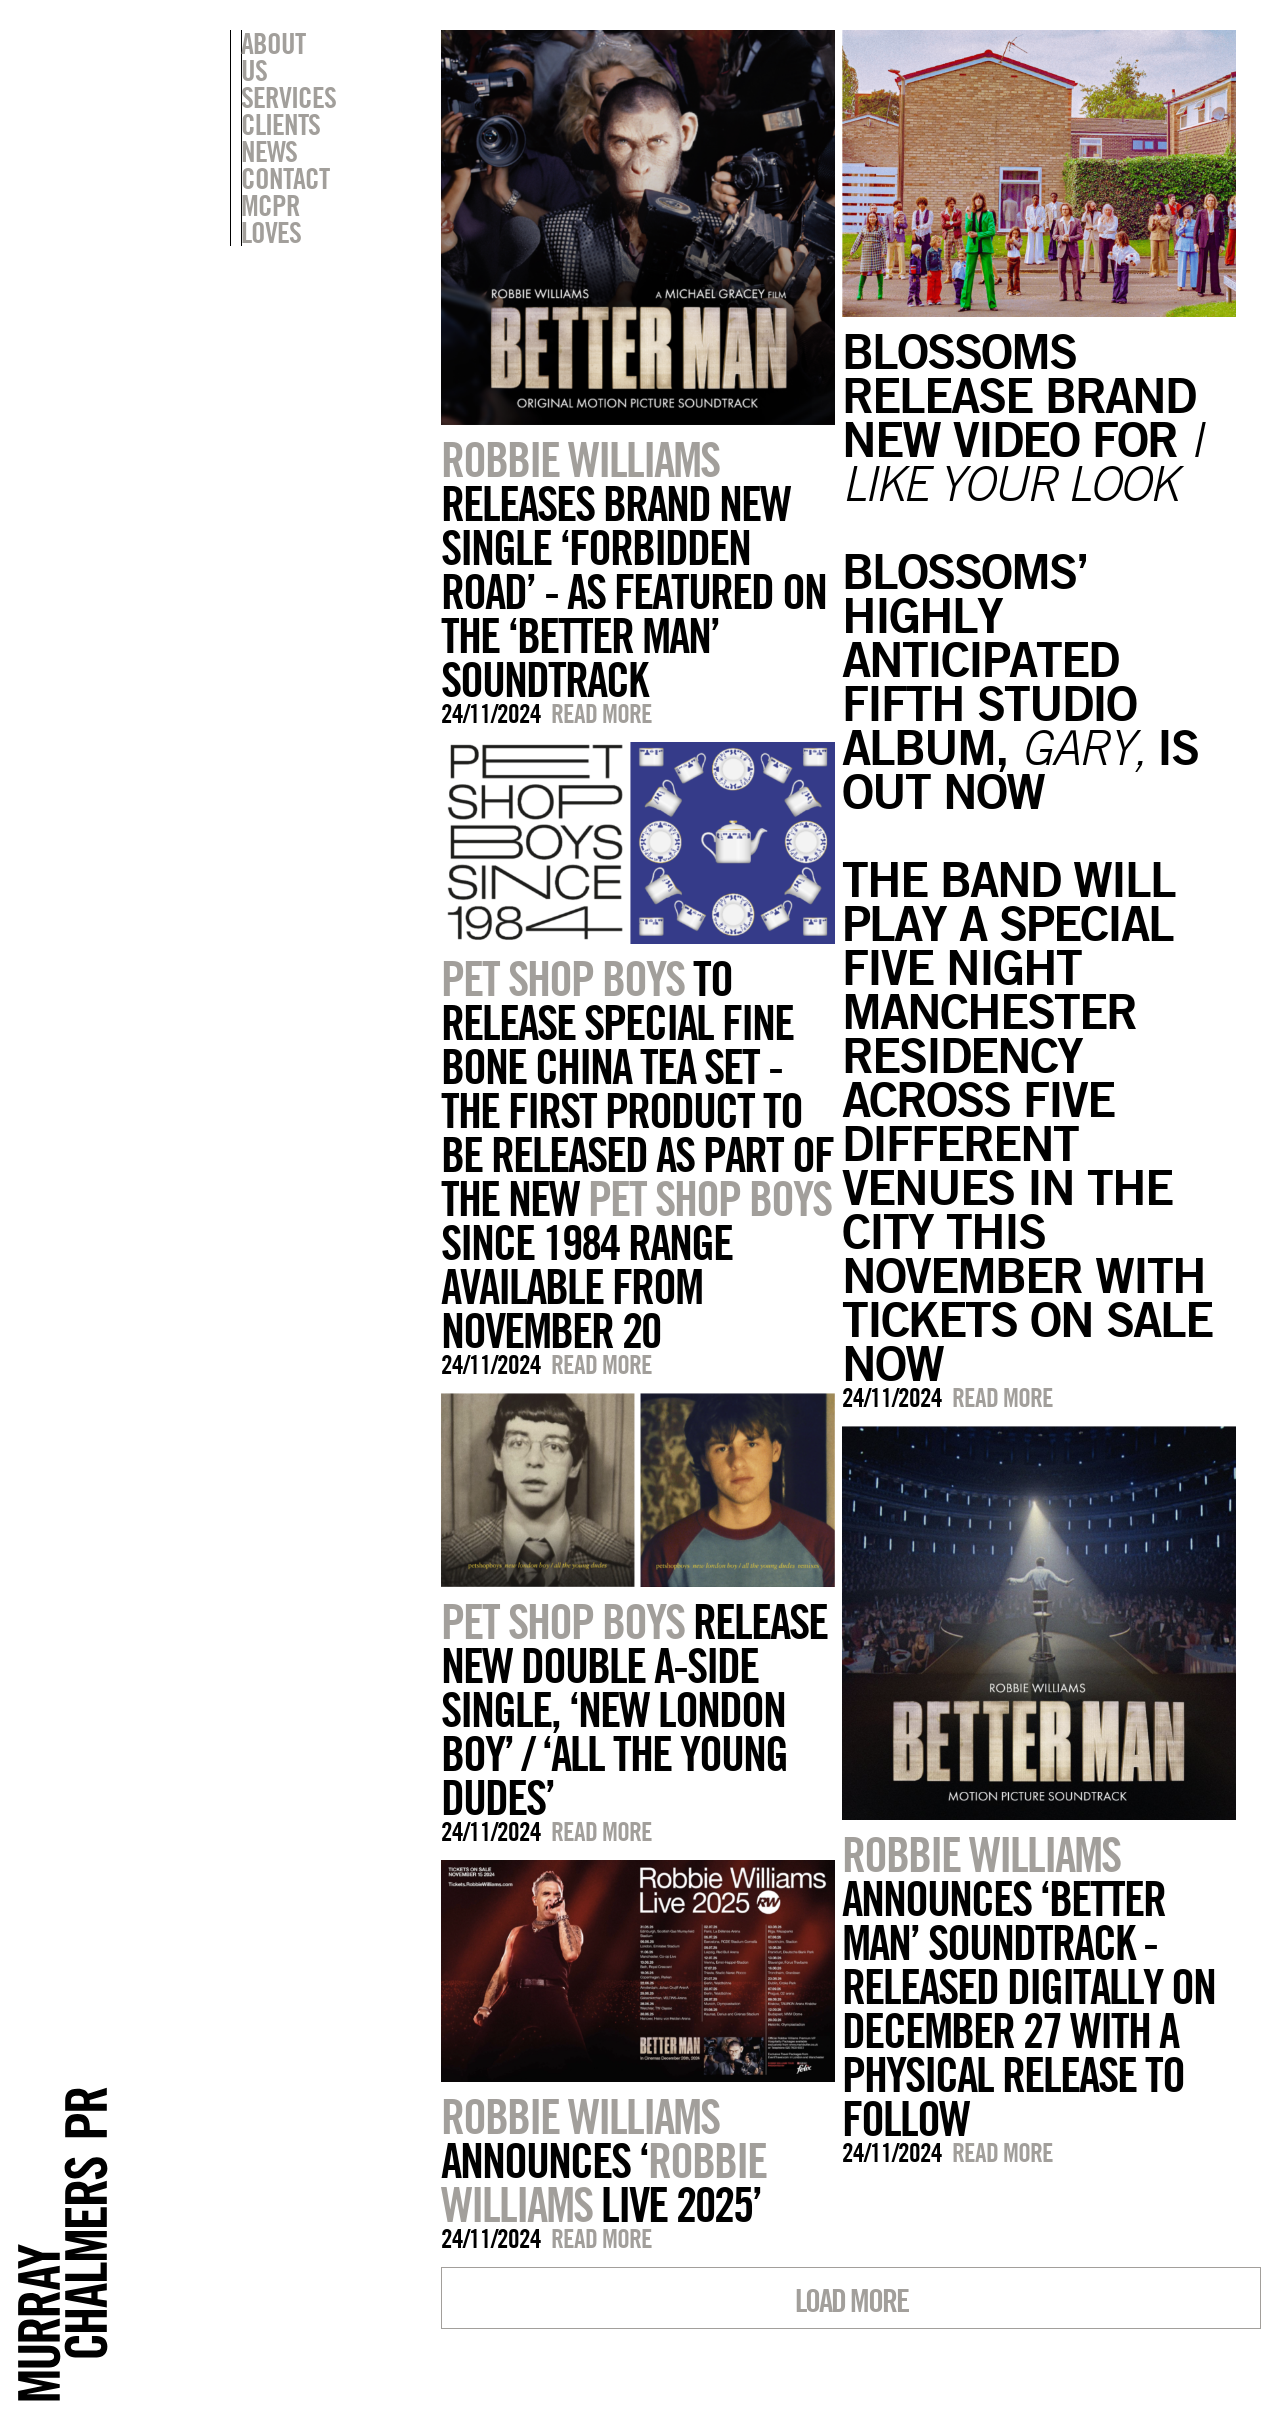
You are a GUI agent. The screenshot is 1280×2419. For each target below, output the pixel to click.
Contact (285, 151)
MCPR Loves (303, 178)
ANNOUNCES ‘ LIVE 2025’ (603, 2160)
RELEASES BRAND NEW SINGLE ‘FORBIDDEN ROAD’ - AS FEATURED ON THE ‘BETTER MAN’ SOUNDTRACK (633, 569)
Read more (601, 713)
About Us (288, 43)
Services (288, 70)
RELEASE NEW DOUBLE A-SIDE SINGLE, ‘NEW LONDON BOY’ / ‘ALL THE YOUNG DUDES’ (634, 1709)
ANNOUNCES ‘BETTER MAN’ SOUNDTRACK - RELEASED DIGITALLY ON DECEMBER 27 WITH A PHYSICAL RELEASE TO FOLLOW (1028, 1986)
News (269, 124)
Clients (280, 97)
